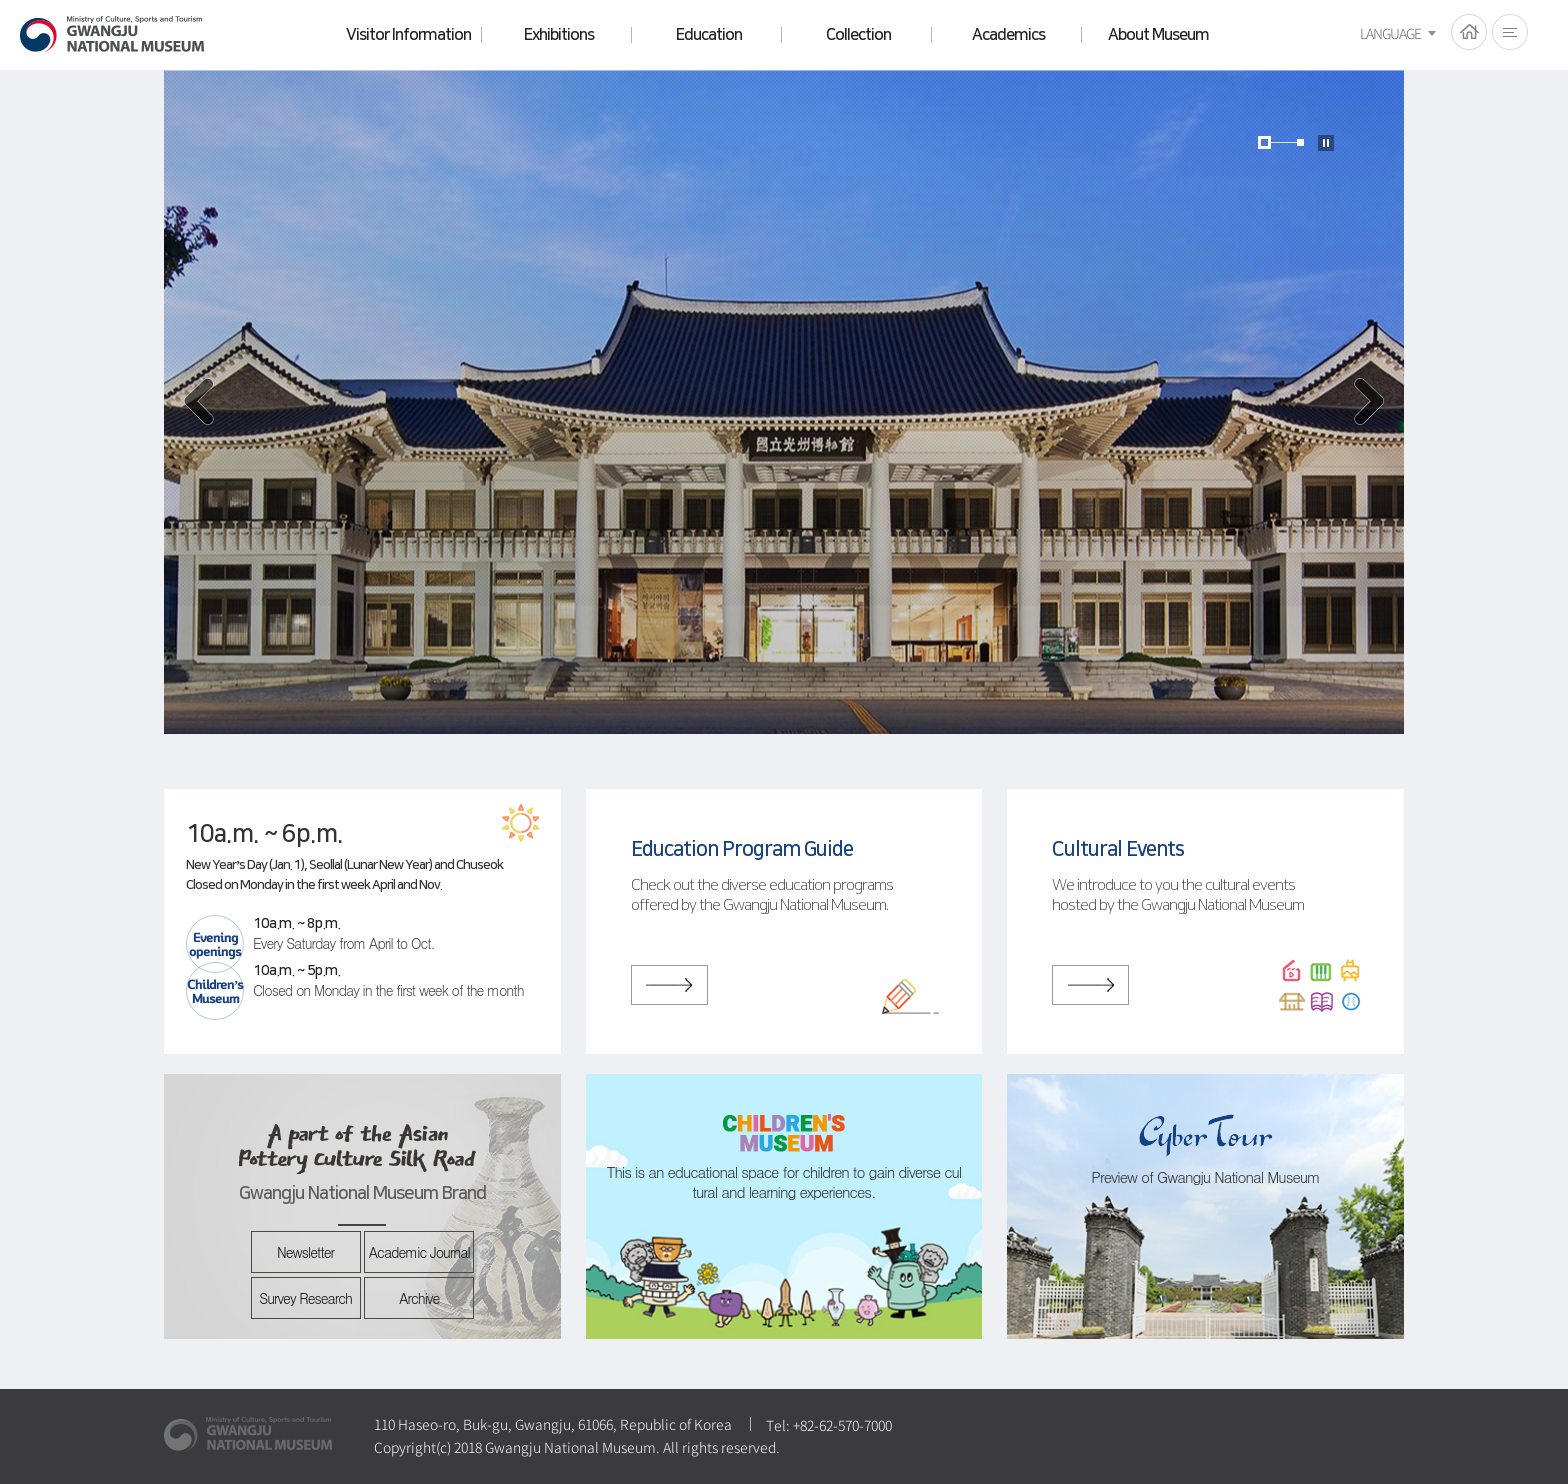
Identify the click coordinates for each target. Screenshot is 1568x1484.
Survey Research (305, 1298)
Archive (419, 1298)
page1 (1264, 142)
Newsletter (305, 1252)
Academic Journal (419, 1252)
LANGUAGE (1390, 33)
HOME (1469, 32)
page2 (1300, 142)
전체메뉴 (1510, 32)
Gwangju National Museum (112, 34)
